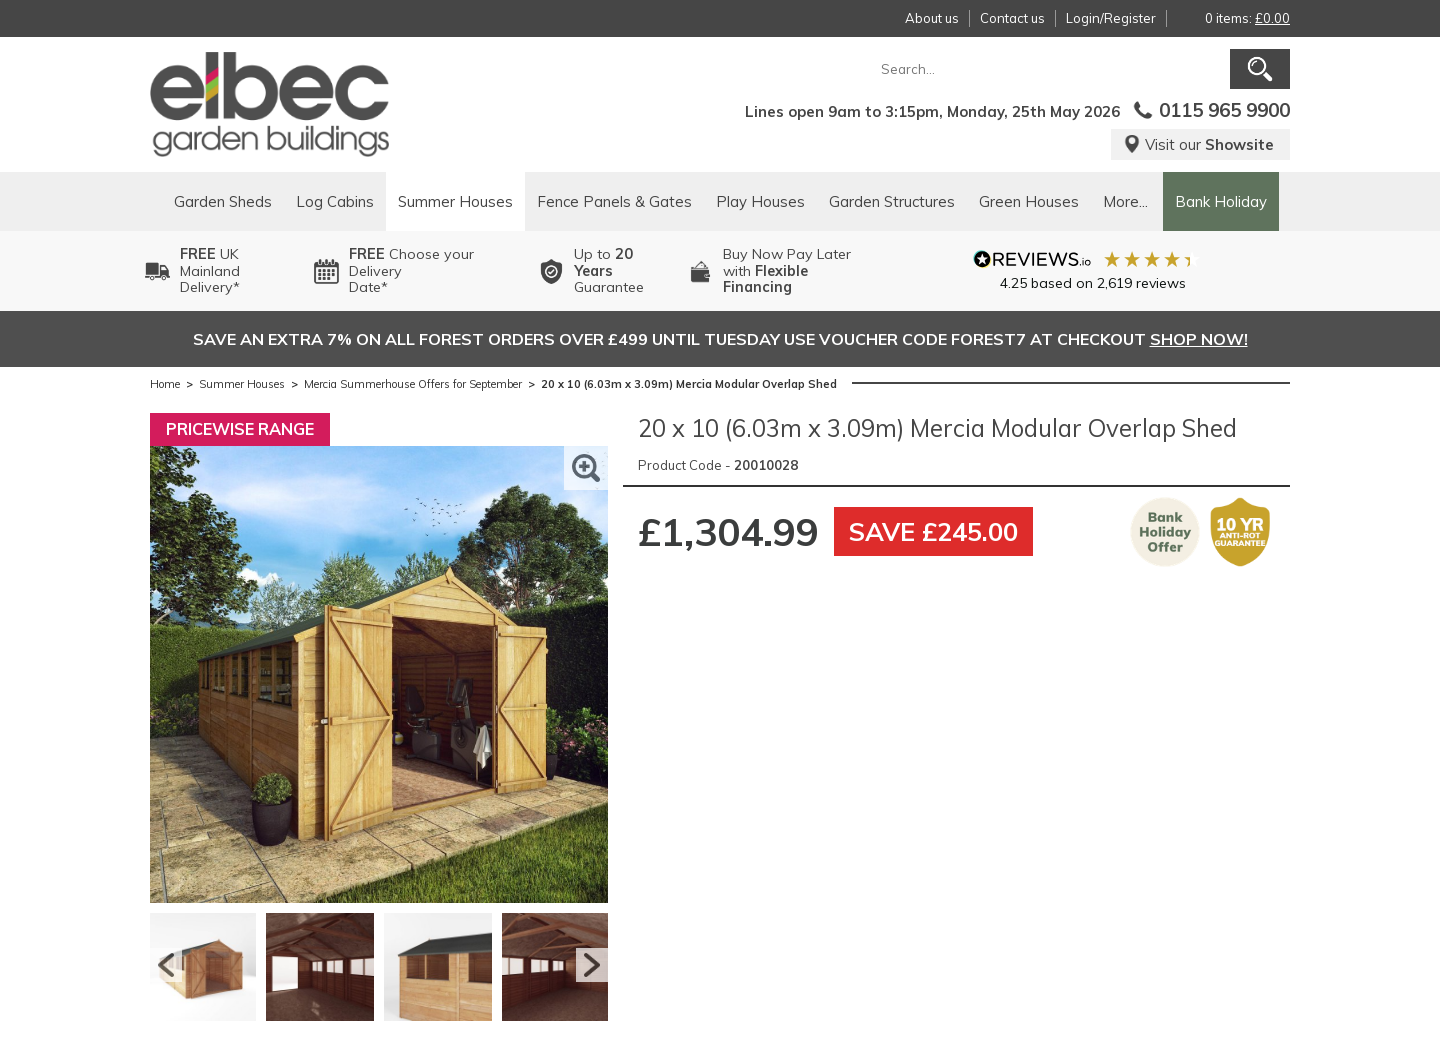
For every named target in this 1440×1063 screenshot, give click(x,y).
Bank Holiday (1221, 201)
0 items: (1247, 18)
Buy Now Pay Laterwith (787, 271)
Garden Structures (892, 201)
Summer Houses (455, 201)
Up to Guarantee (609, 271)
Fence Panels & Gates (614, 201)
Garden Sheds (223, 201)
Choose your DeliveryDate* (411, 271)
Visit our (1198, 144)
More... (1125, 201)
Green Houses (1029, 201)
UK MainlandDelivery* (210, 271)
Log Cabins (335, 201)
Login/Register (1111, 18)
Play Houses (760, 201)
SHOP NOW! (1199, 339)
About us (932, 18)
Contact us (1012, 18)
